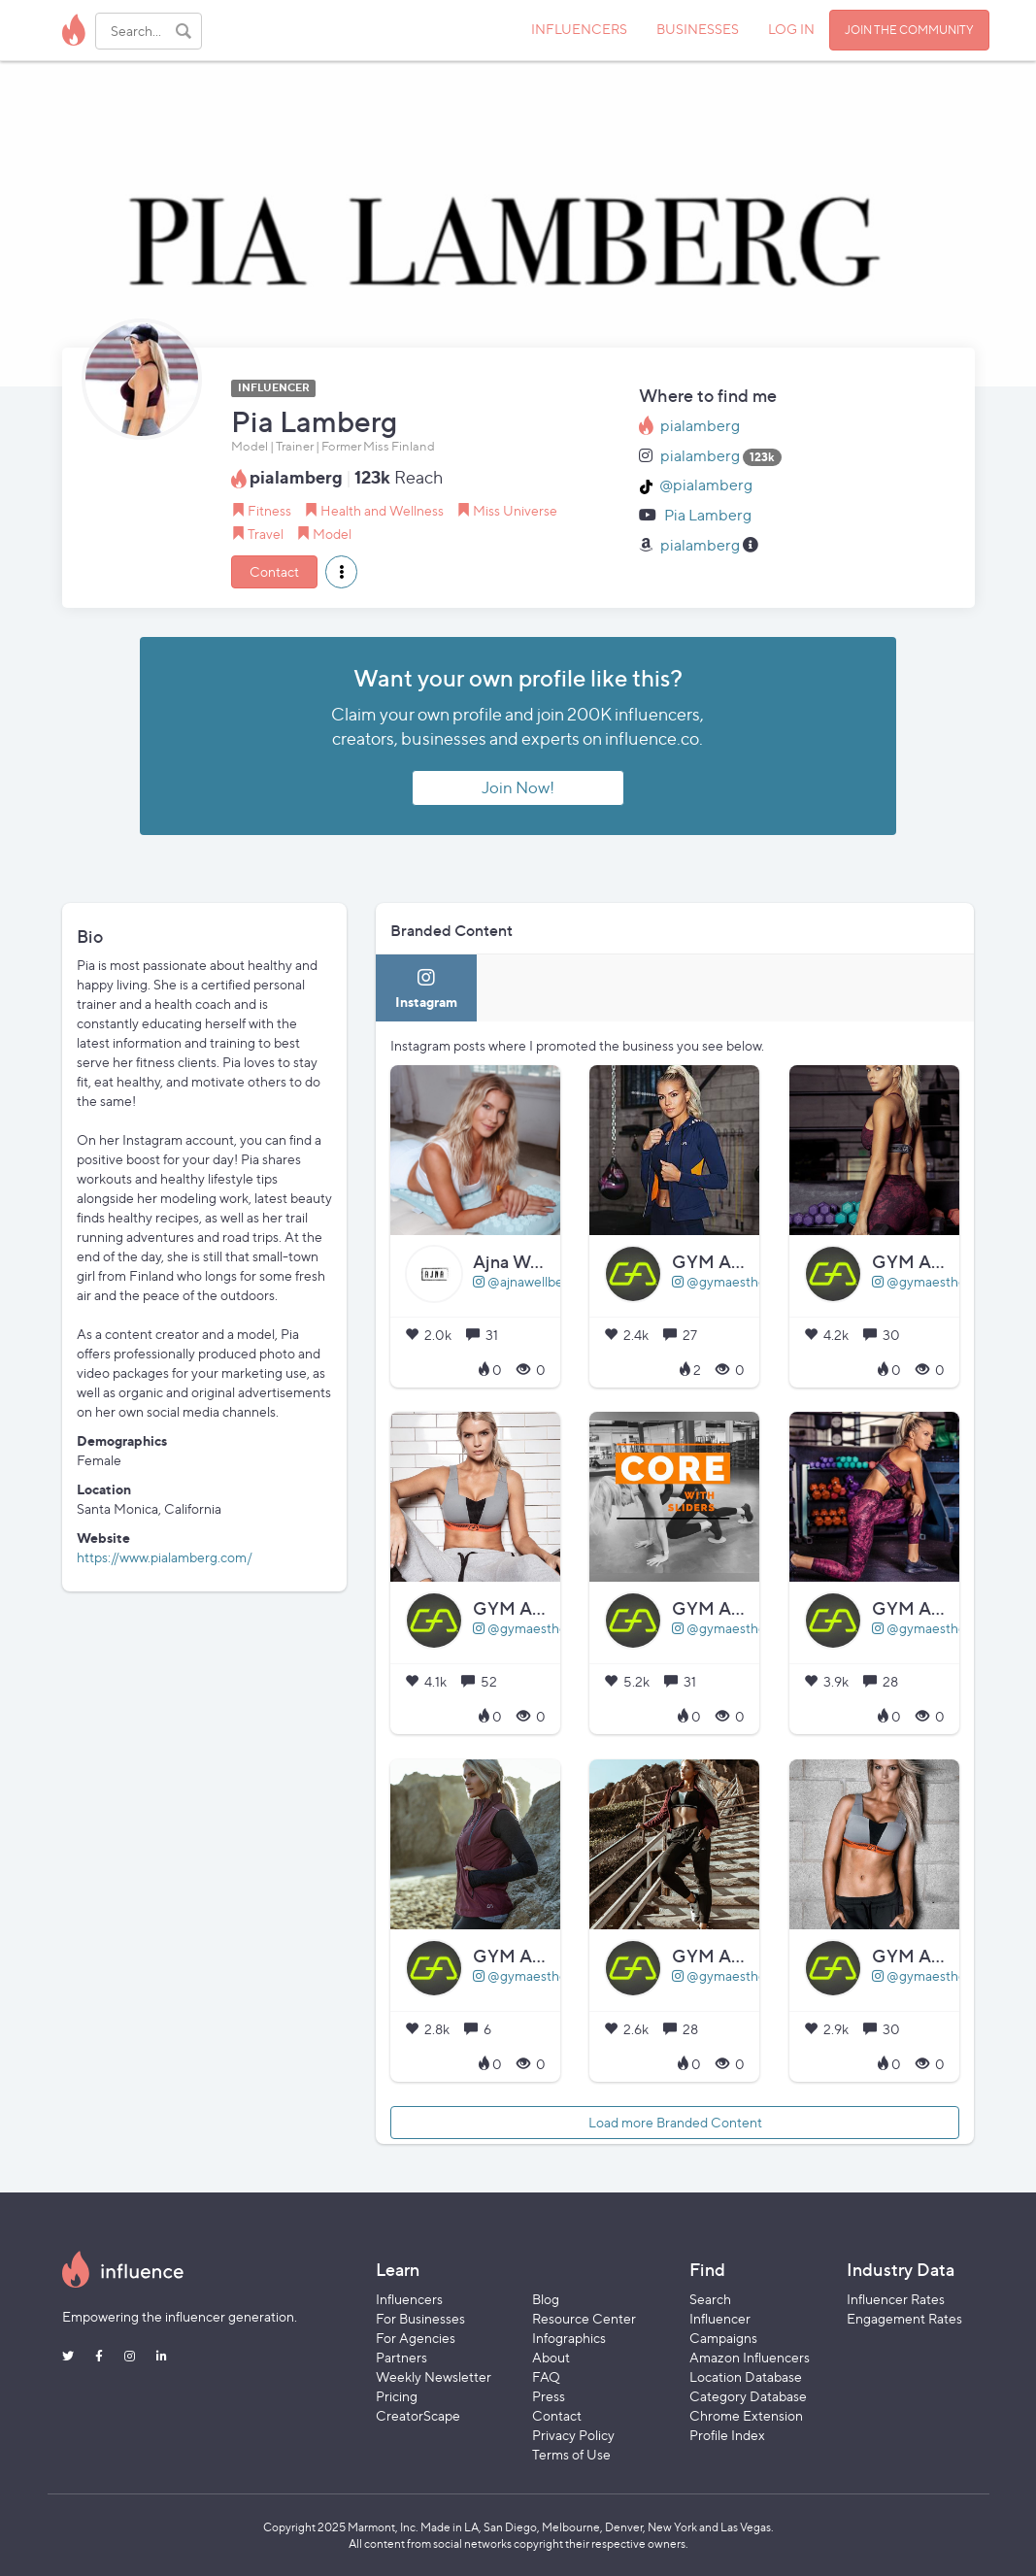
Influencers (409, 2299)
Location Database (745, 2376)
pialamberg (700, 426)
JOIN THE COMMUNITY (909, 29)
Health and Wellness (382, 510)
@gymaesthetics (729, 1281)
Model (332, 533)
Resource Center (584, 2318)
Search (710, 2299)
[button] (341, 571)
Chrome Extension (746, 2415)
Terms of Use (571, 2454)
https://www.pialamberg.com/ (164, 1557)
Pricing (397, 2396)
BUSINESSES (697, 28)
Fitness (269, 510)
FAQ (546, 2376)
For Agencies (415, 2337)
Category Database (748, 2396)
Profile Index (727, 2434)
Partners (401, 2357)
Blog (545, 2299)
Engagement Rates (904, 2318)
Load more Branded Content (675, 2122)
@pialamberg (705, 485)
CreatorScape (418, 2415)
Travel (266, 533)
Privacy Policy (573, 2434)
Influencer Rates (896, 2299)
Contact (274, 571)
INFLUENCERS (579, 28)
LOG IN (791, 28)
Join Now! (518, 787)
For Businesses (420, 2318)
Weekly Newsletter (433, 2376)
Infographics (569, 2337)
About (551, 2357)
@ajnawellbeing (527, 1281)
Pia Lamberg (708, 515)
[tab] (426, 987)
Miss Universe (515, 510)
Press (548, 2396)
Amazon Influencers (749, 2357)
